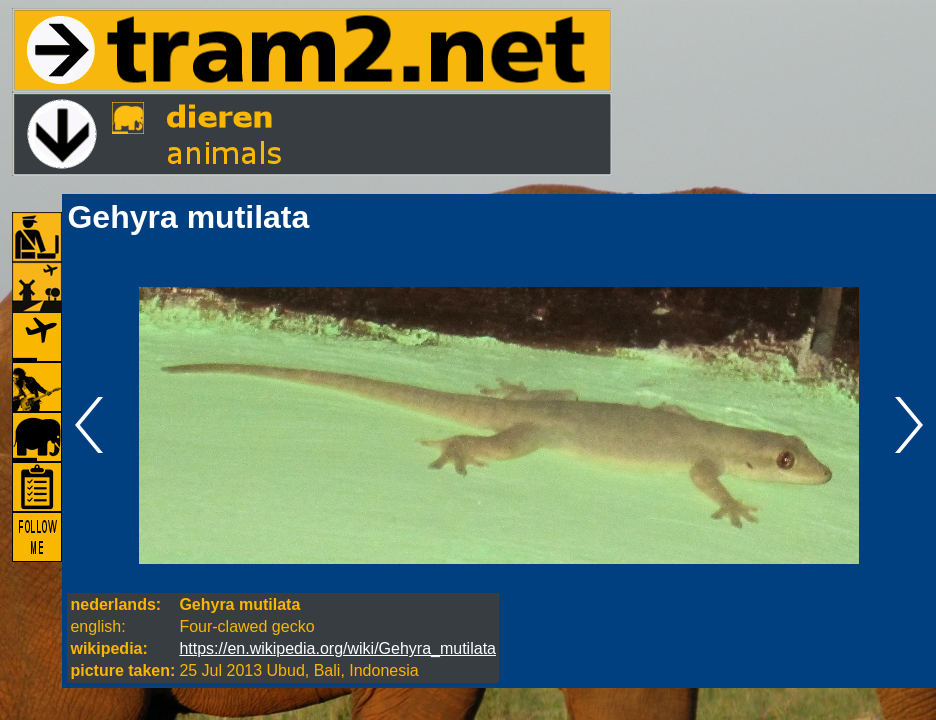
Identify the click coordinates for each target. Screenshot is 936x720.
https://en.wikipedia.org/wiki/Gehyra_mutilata (337, 648)
